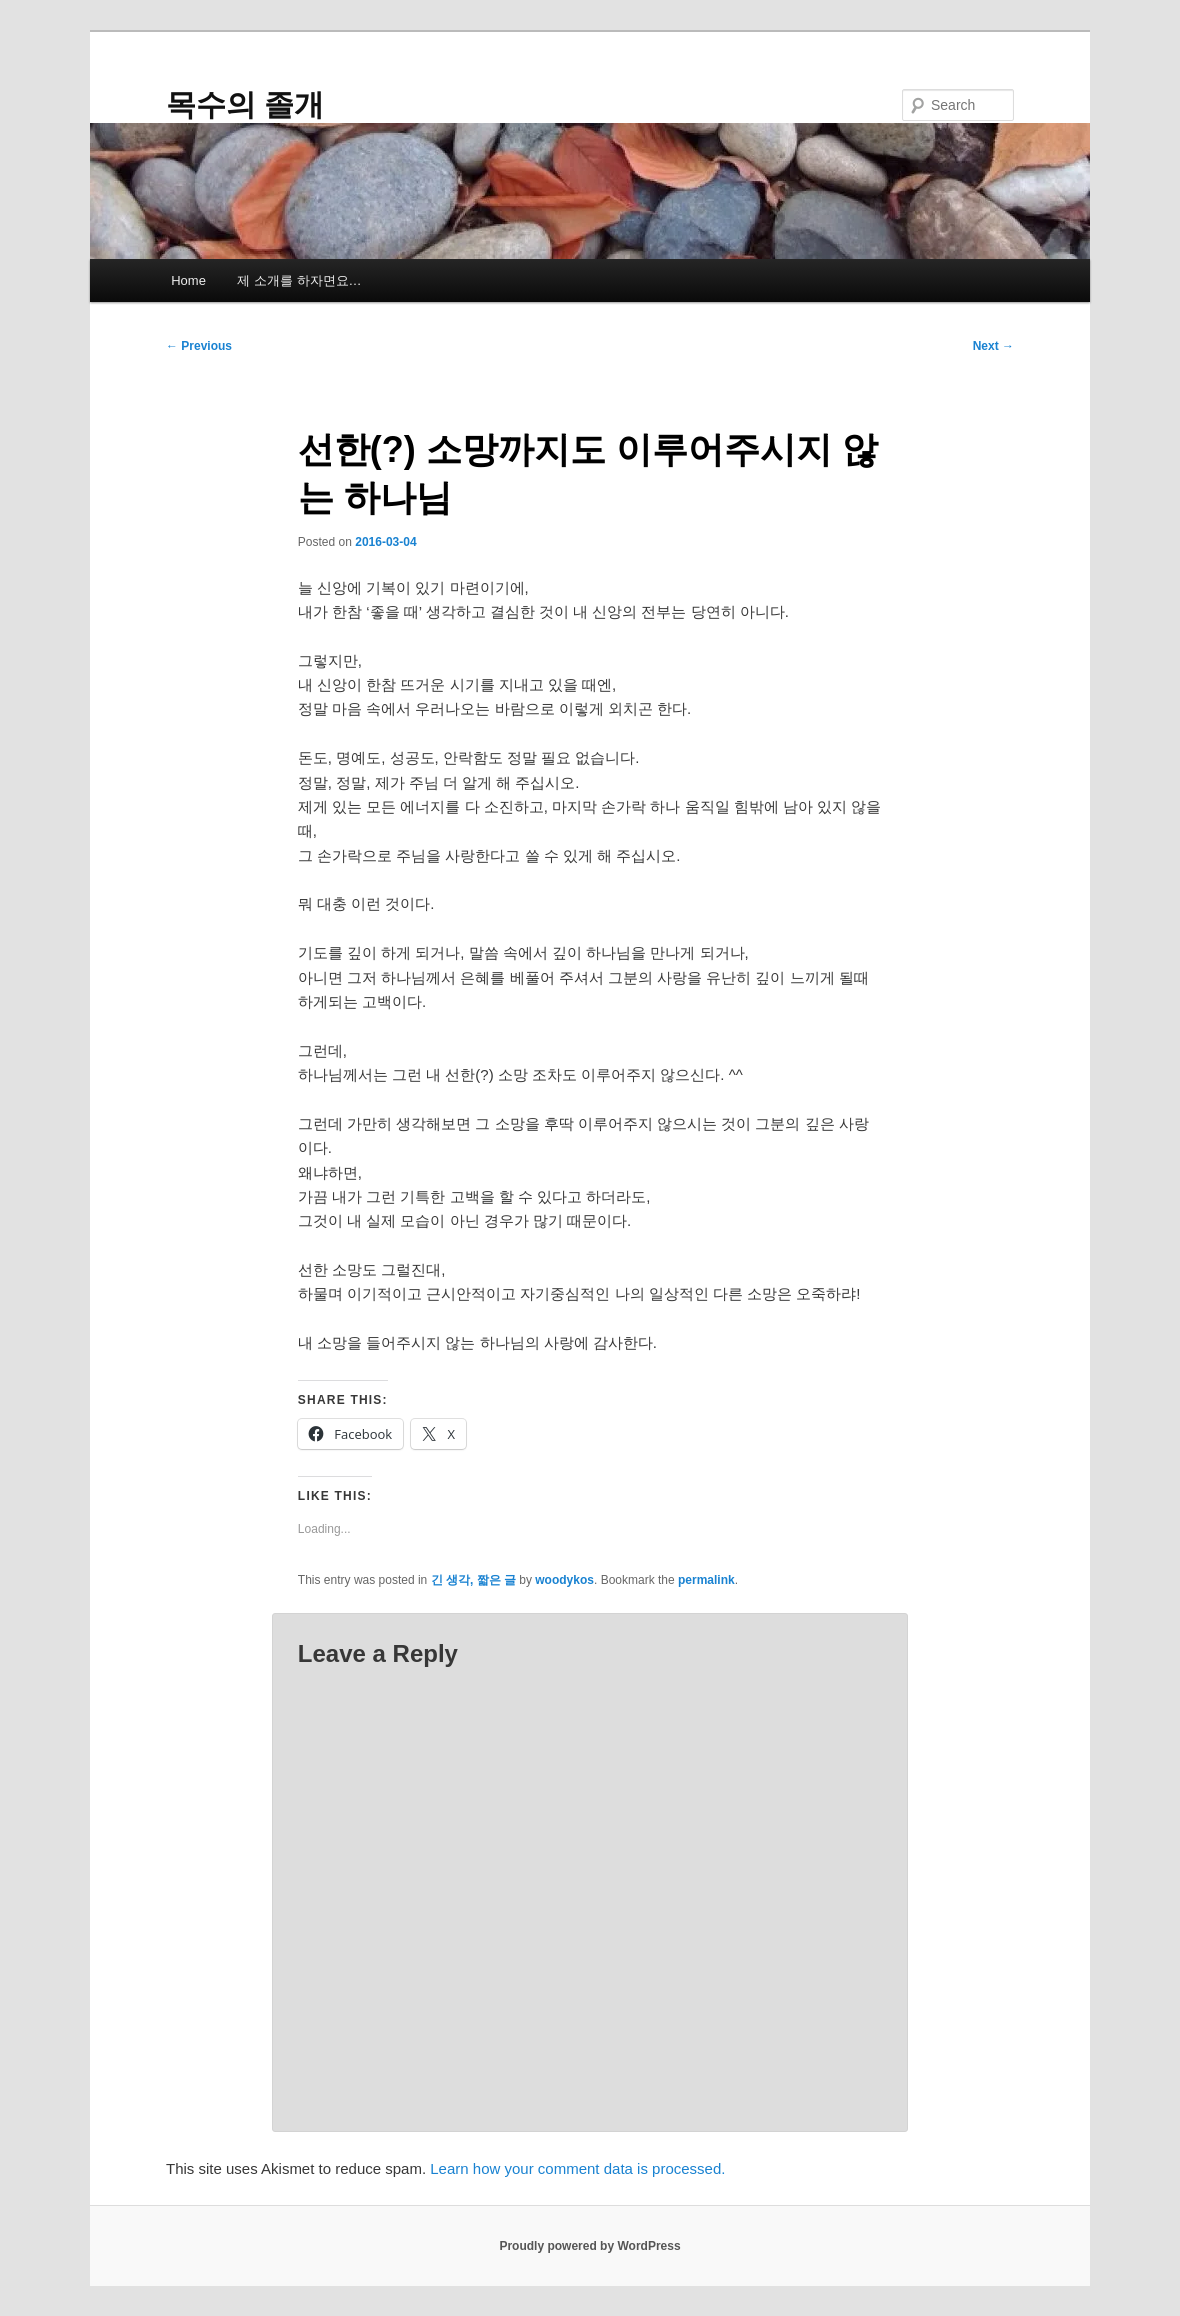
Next (993, 346)
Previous (199, 346)
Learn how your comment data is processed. (577, 2168)
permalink (706, 1580)
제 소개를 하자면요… (299, 280)
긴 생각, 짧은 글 (473, 1580)
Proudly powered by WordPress (589, 2246)
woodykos (564, 1580)
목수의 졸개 (245, 104)
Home (188, 280)
